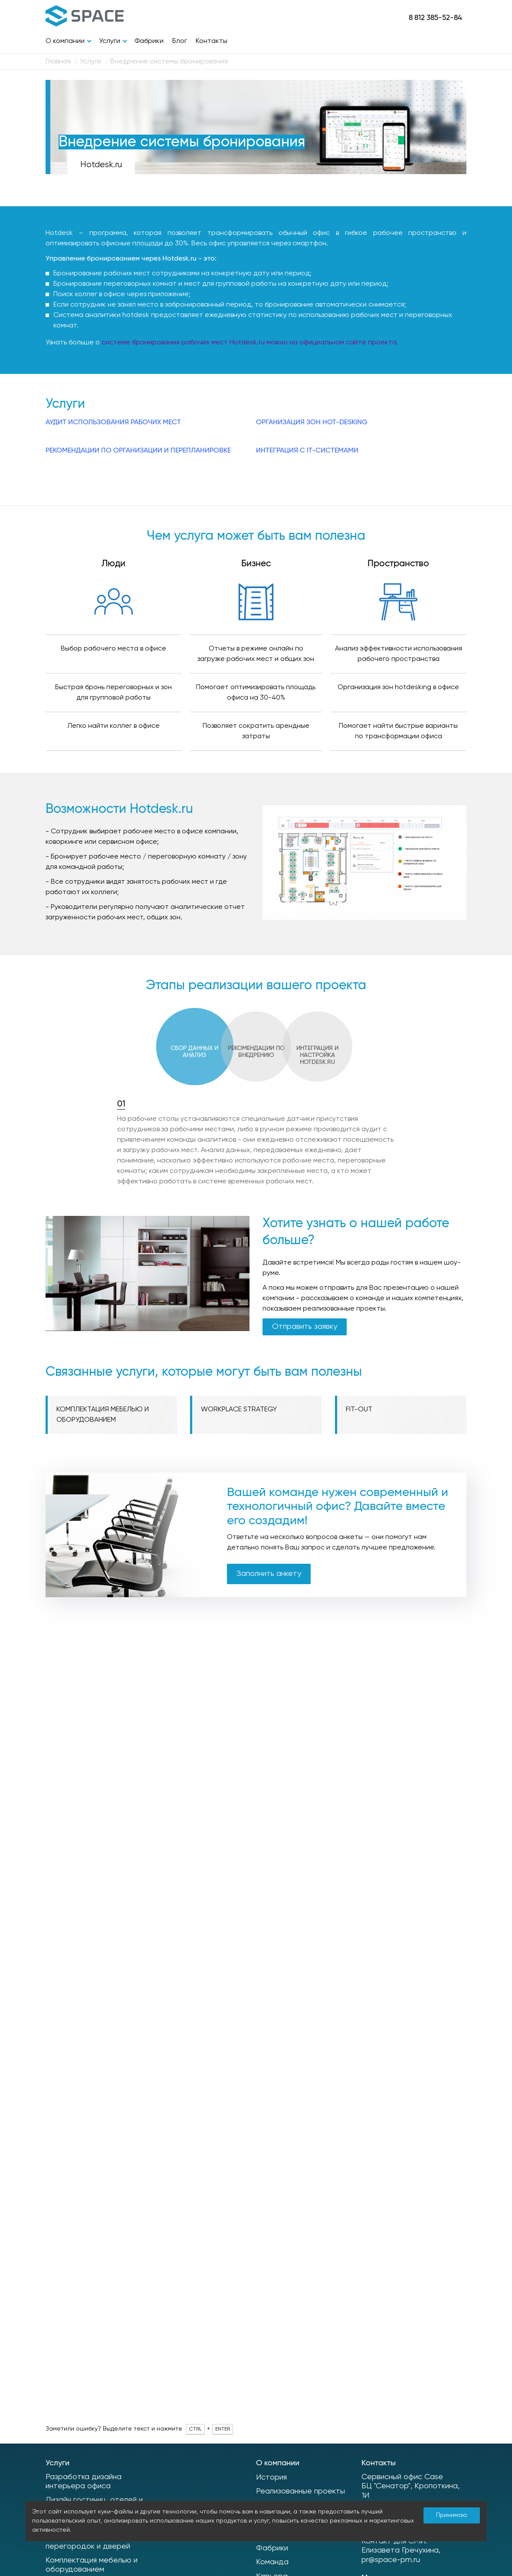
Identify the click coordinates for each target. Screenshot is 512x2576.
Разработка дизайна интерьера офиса (83, 2481)
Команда (272, 2562)
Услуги (109, 41)
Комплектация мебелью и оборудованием (102, 1414)
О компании (65, 41)
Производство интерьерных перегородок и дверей (97, 2542)
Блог (179, 41)
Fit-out (359, 1409)
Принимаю (451, 2515)
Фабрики (149, 41)
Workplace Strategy (239, 1409)
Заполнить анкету (268, 1574)
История (271, 2477)
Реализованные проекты (300, 2491)
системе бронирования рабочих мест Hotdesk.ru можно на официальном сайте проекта (249, 342)
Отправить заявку (304, 1327)
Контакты (211, 41)
